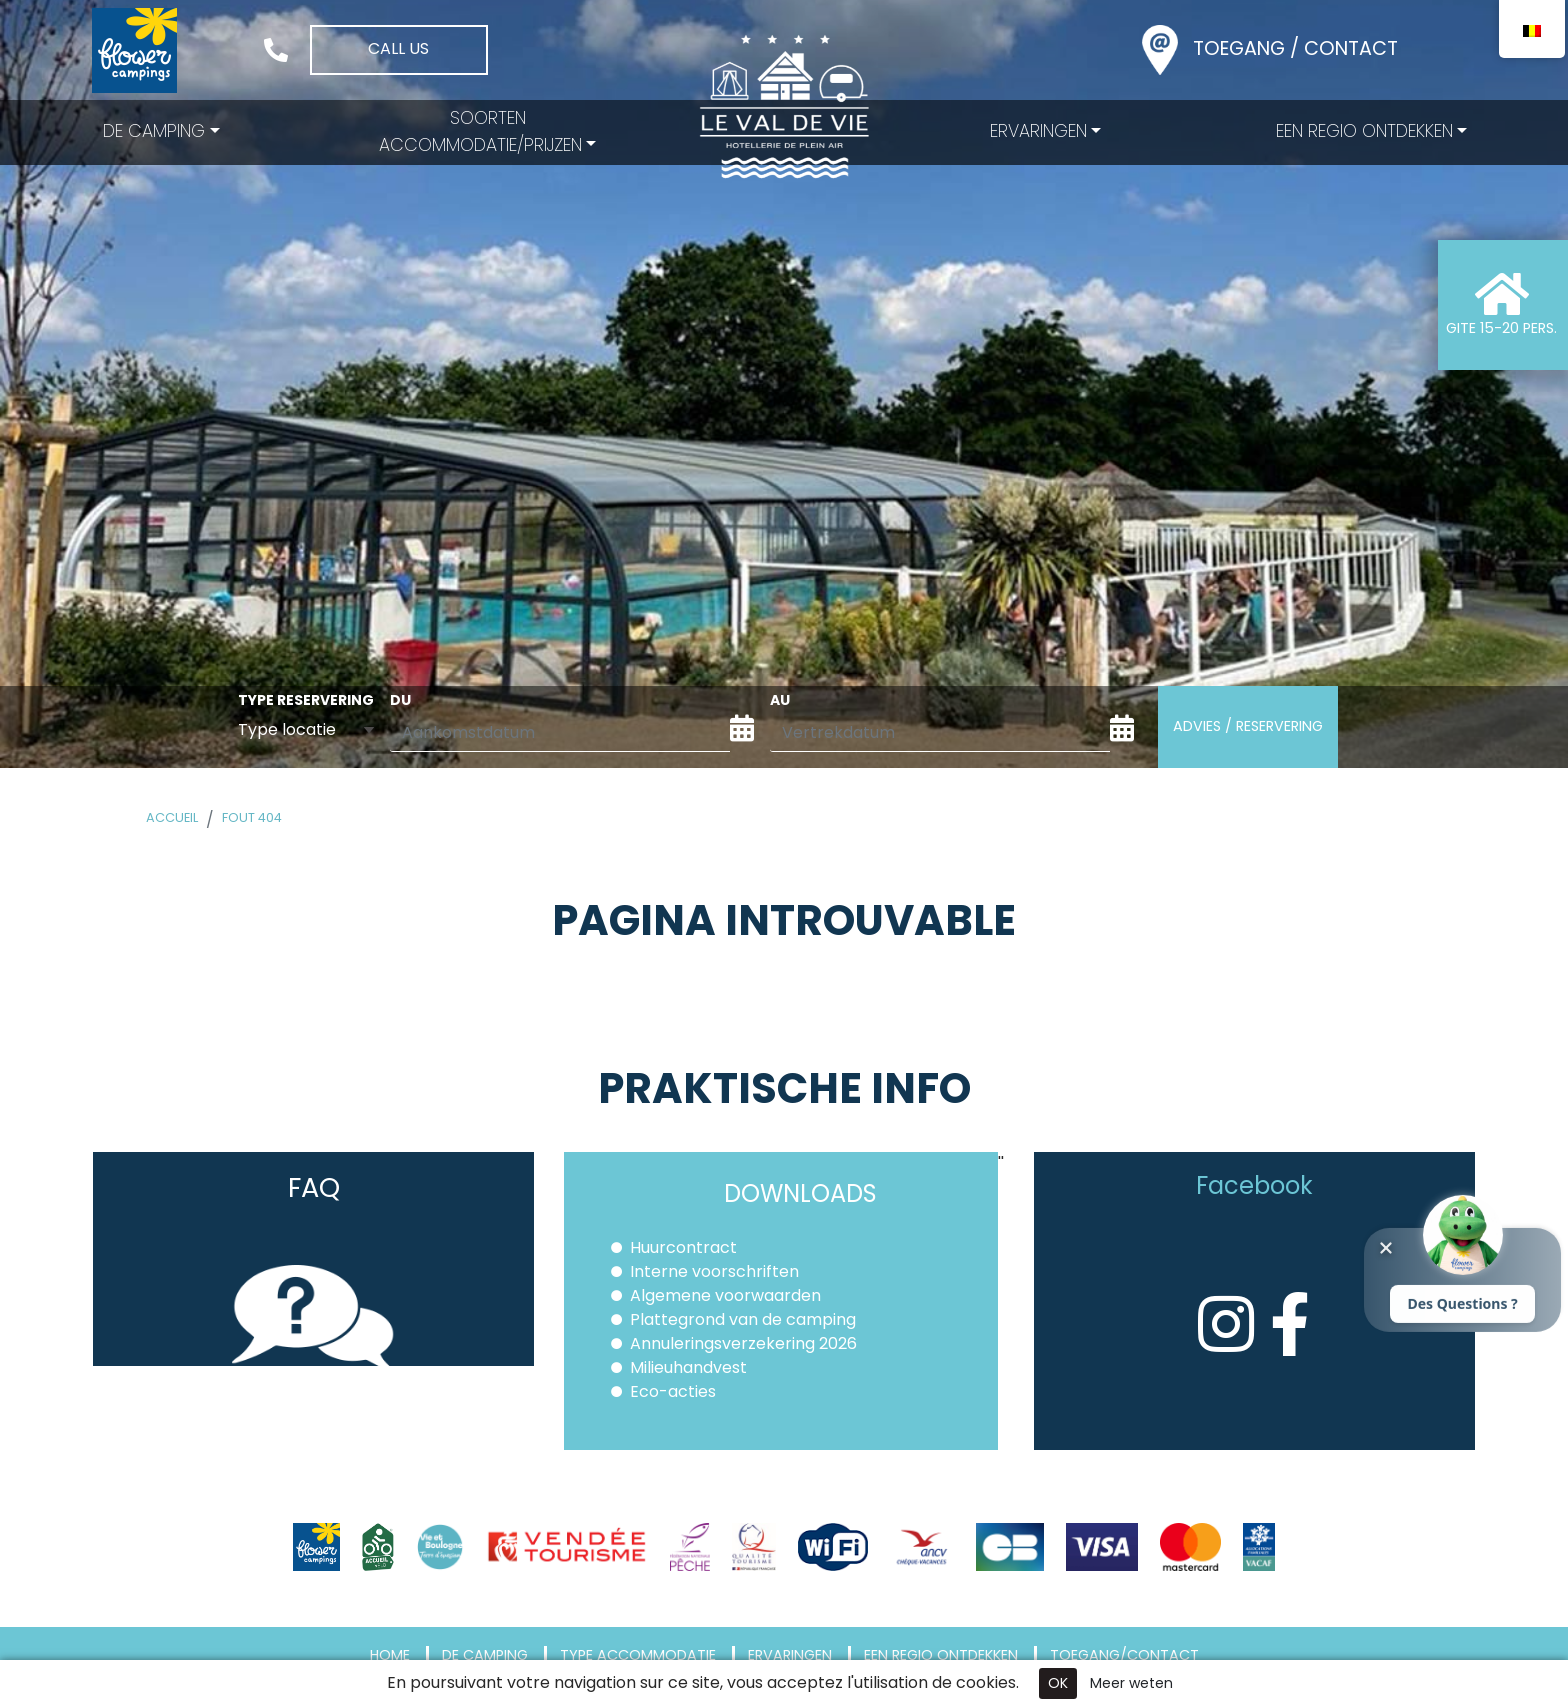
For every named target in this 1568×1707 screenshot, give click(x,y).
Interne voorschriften (714, 1271)
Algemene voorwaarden (725, 1295)
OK (1058, 1683)
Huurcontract (683, 1247)
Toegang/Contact (1124, 1656)
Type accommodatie (638, 1656)
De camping (485, 1656)
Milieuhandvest (688, 1367)
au (780, 700)
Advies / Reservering (1248, 726)
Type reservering (306, 700)
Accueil (172, 817)
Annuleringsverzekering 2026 (743, 1343)
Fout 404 (252, 817)
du (400, 700)
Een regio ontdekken (941, 1656)
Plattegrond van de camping (743, 1319)
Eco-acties (673, 1391)
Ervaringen (790, 1656)
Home (390, 1656)
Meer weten (1131, 1683)
